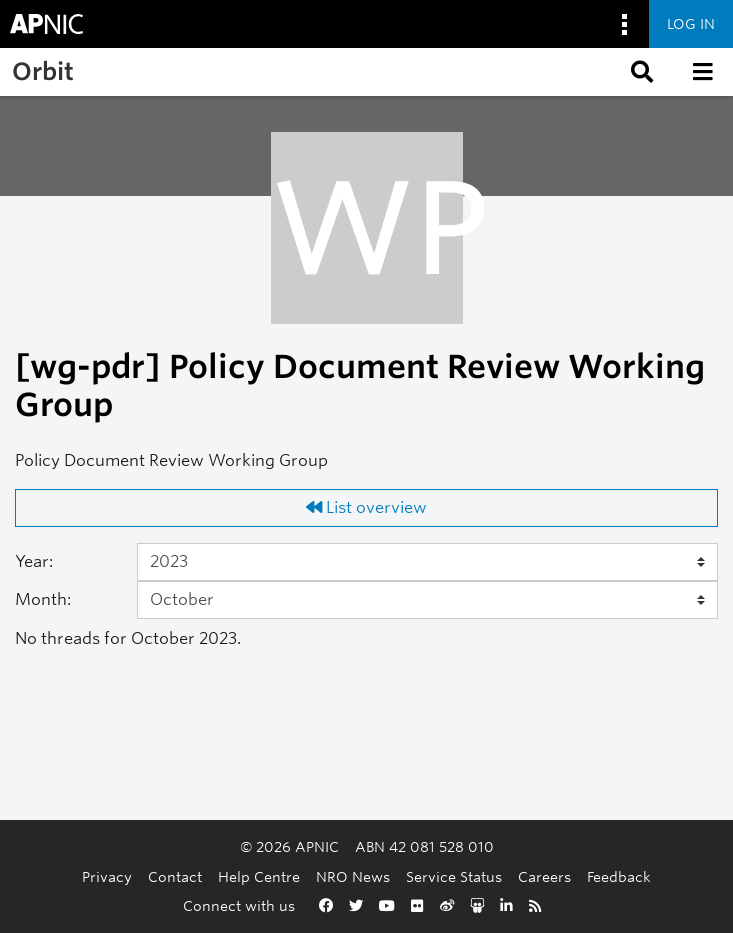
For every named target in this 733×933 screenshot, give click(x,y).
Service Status (454, 876)
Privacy (107, 876)
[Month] (427, 600)
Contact (175, 876)
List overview (366, 507)
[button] (640, 72)
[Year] (427, 562)
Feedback (619, 876)
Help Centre (259, 876)
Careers (544, 876)
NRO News (353, 876)
